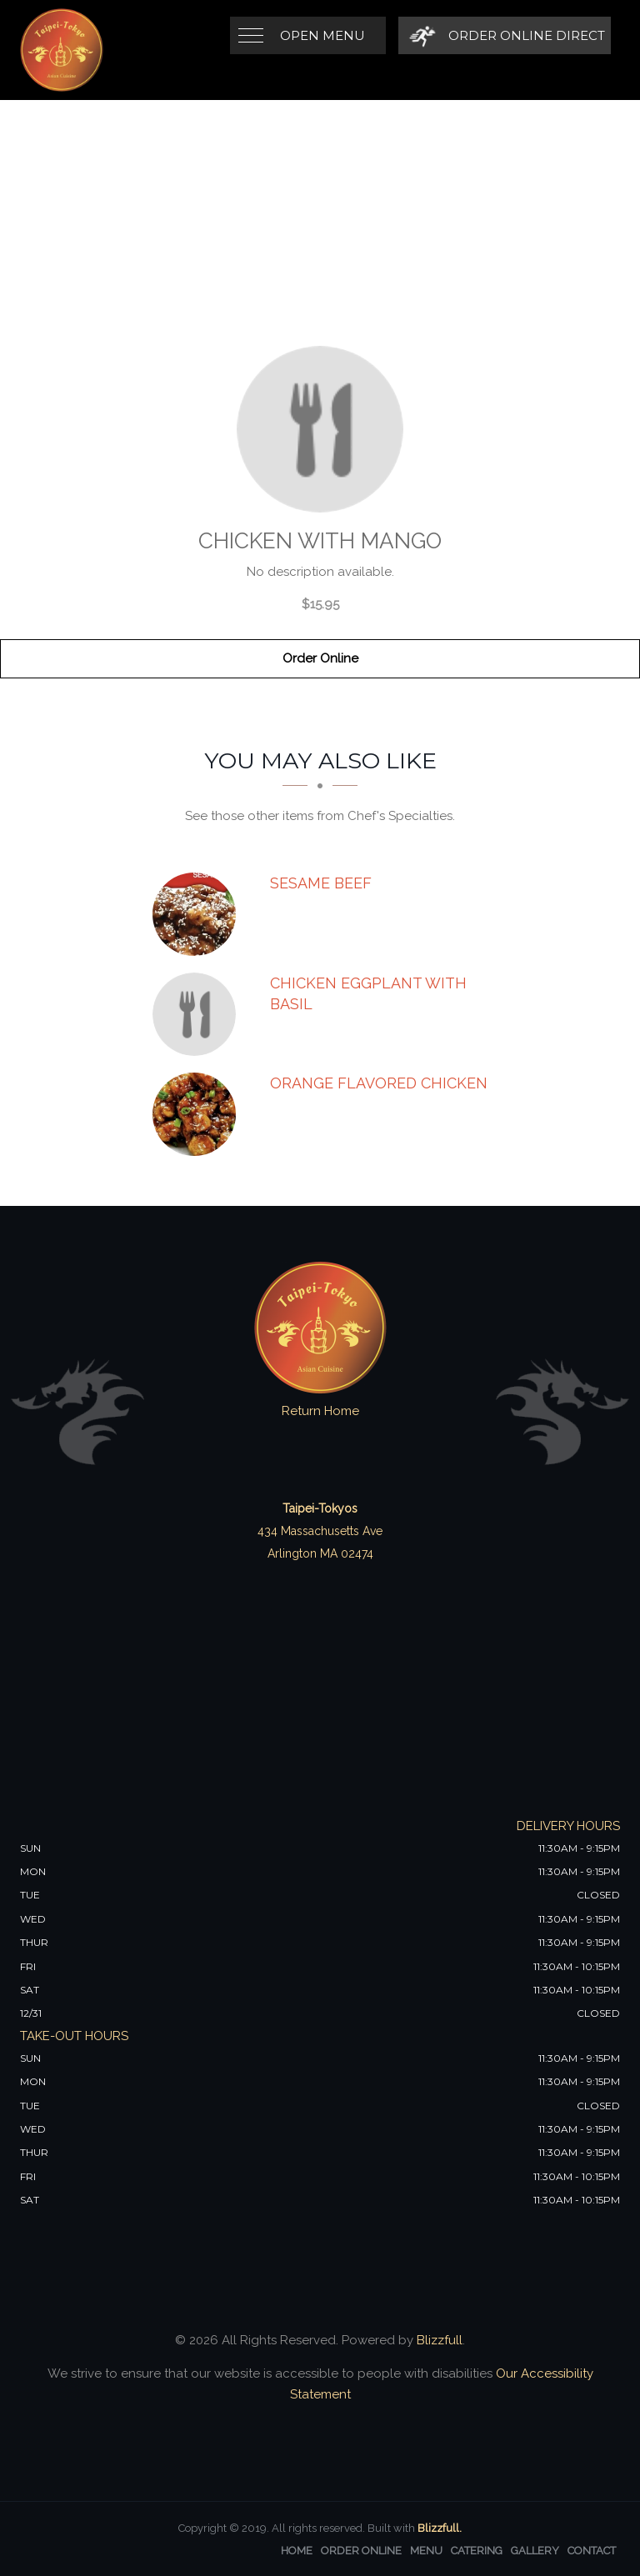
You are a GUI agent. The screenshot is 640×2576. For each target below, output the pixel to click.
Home (296, 2550)
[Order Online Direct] (504, 35)
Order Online (320, 658)
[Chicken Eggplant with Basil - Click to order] (198, 1014)
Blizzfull (439, 2340)
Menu (426, 2550)
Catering (476, 2550)
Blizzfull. (440, 2528)
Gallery (535, 2550)
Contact (592, 2550)
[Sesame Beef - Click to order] (198, 914)
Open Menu (322, 35)
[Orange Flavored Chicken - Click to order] (198, 1114)
